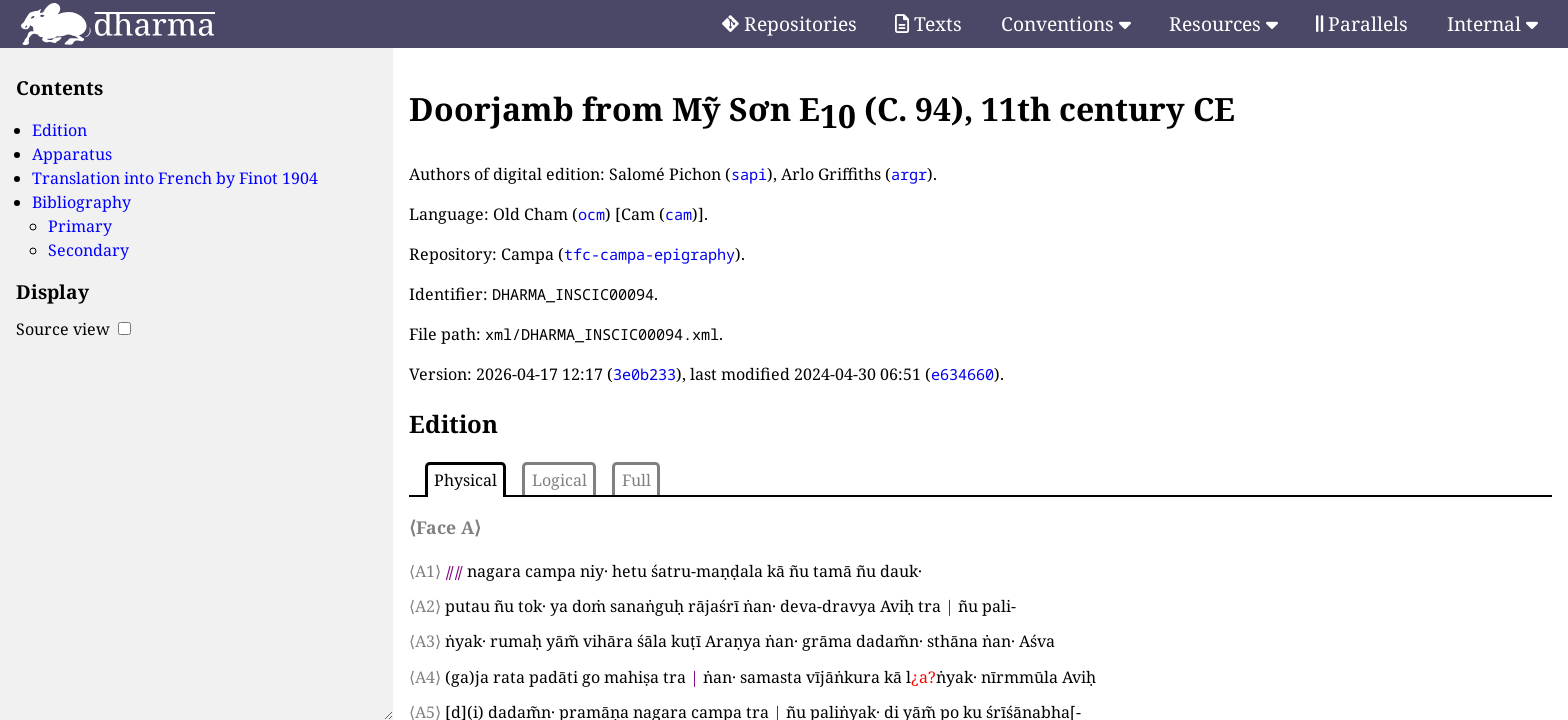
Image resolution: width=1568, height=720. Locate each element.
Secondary (88, 250)
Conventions (1066, 23)
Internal (1492, 23)
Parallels (1362, 23)
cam (678, 214)
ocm (591, 214)
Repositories (789, 23)
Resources (1223, 23)
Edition (59, 130)
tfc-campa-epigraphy (649, 254)
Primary (80, 226)
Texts (928, 23)
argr (909, 174)
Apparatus (72, 154)
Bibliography (81, 202)
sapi (749, 174)
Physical (465, 480)
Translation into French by (175, 178)
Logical (559, 480)
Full (636, 480)
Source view (73, 329)
